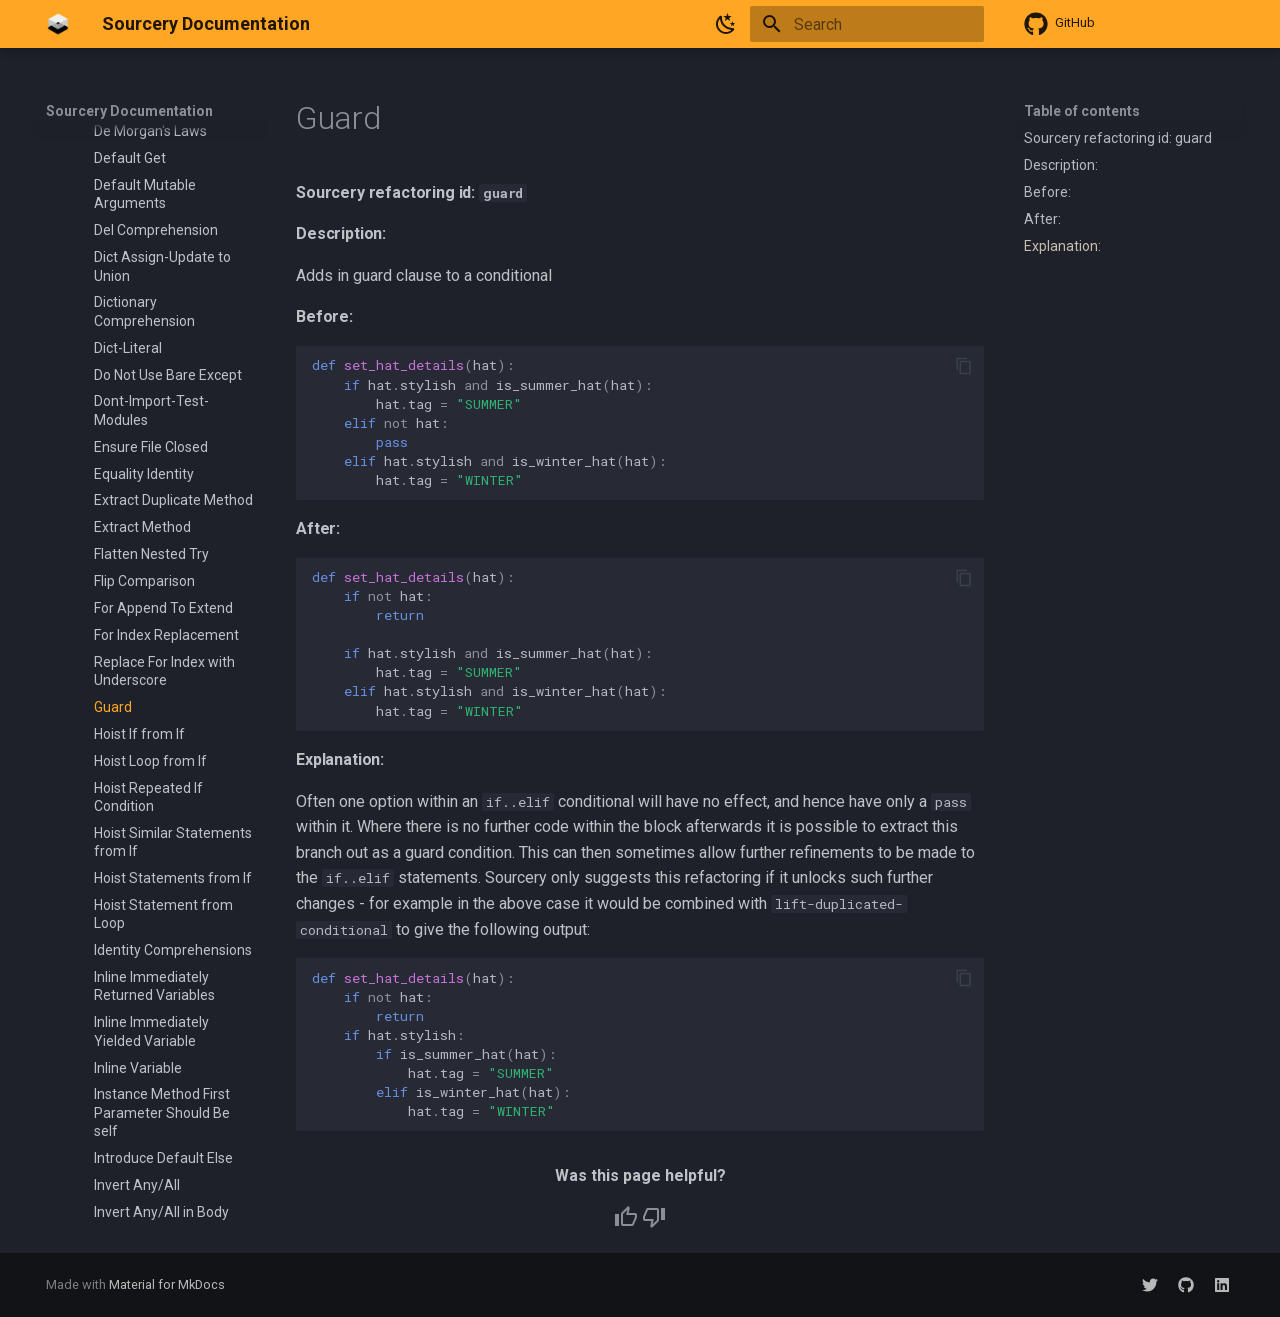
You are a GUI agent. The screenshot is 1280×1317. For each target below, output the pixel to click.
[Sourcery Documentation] (58, 24)
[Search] (867, 24)
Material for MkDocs (167, 1284)
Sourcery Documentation (129, 111)
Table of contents (1082, 111)
